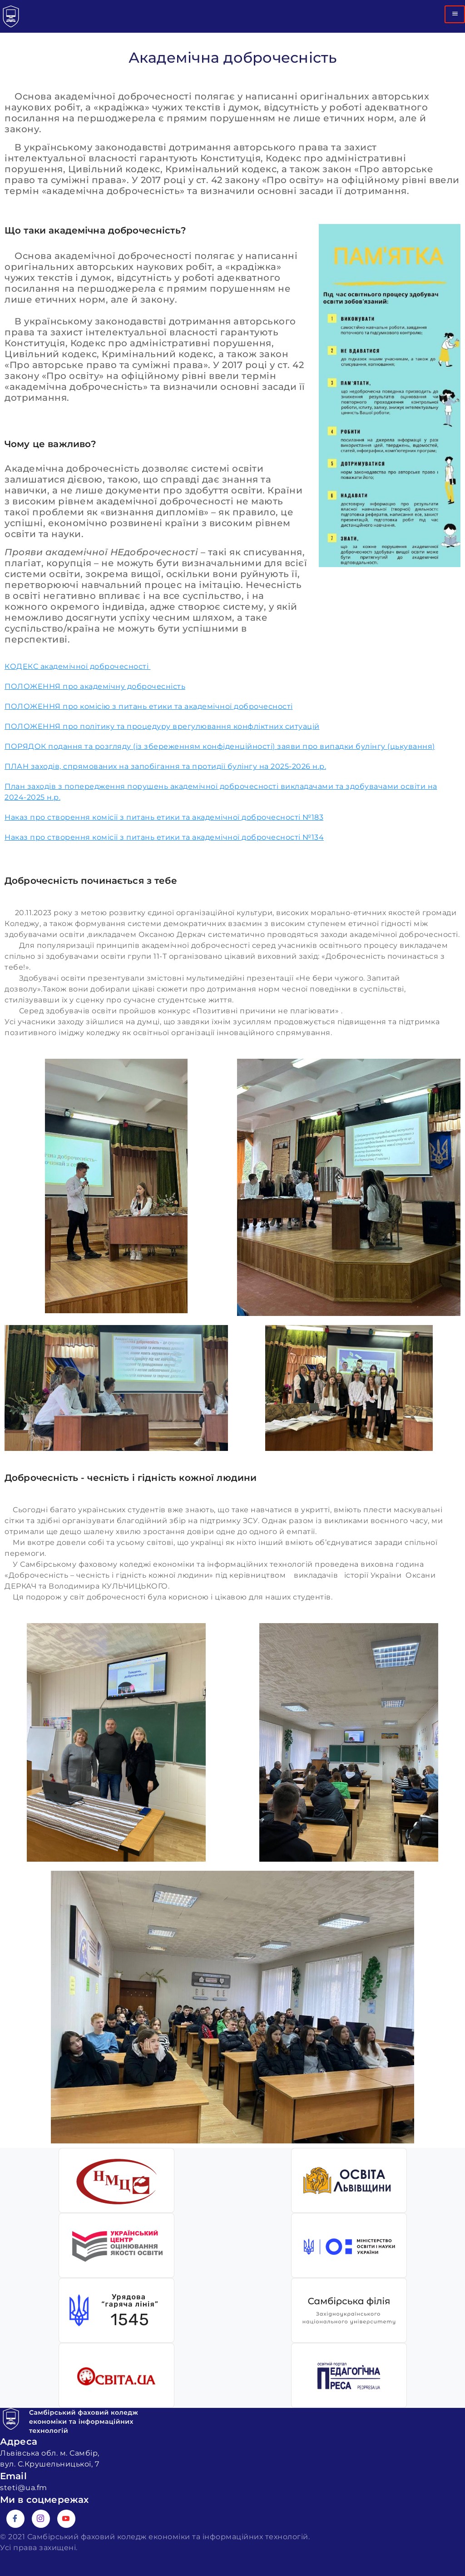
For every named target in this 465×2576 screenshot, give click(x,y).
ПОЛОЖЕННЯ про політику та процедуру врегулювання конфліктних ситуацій (162, 726)
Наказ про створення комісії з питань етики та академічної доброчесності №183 (164, 817)
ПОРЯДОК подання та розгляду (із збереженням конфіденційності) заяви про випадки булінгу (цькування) (220, 746)
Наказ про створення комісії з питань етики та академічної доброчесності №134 (164, 837)
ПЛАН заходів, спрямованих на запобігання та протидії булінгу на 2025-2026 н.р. (165, 766)
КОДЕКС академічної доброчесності (78, 666)
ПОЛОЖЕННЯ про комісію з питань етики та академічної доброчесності (149, 706)
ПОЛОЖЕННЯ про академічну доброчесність (95, 686)
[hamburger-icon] (455, 14)
